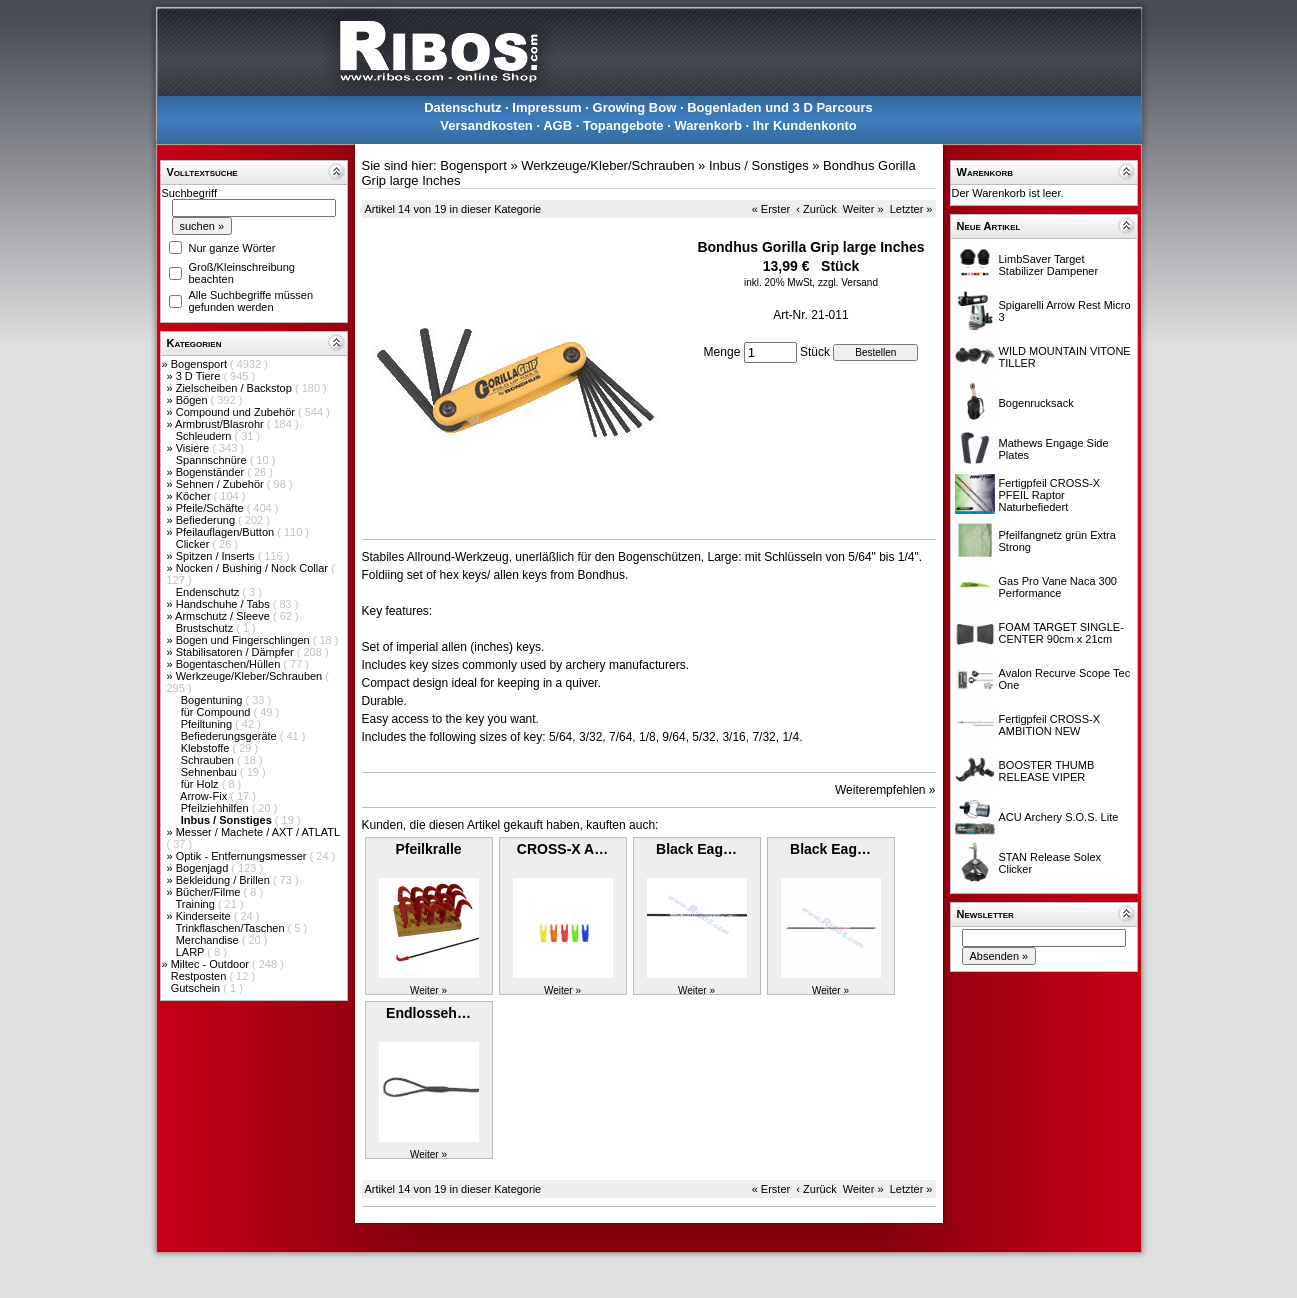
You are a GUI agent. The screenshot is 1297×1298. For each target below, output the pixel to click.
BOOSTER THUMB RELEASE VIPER (1047, 771)
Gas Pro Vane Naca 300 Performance (1058, 587)
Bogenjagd (204, 868)
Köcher (195, 496)
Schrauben (209, 760)
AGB (557, 125)
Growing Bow (635, 107)
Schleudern (205, 436)
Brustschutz (206, 628)
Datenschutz (462, 107)
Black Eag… (696, 849)
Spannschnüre (213, 460)
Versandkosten (486, 125)
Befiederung (207, 520)
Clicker (194, 544)
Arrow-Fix (205, 796)
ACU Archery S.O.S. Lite (1059, 817)
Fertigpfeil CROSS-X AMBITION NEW (1049, 725)
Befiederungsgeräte (230, 736)
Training (196, 904)
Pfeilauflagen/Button (227, 532)
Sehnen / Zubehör (221, 484)
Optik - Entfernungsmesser (243, 856)
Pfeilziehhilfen (216, 808)
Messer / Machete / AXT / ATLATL (258, 832)
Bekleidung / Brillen (224, 880)
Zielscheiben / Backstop (235, 388)
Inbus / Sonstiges (759, 165)
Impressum (546, 107)
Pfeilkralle (428, 849)
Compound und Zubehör (237, 412)
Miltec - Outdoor (211, 964)
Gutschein (197, 988)
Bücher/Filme (210, 892)
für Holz (201, 784)
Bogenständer (212, 472)
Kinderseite (205, 916)
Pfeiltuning (208, 724)
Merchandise (209, 940)
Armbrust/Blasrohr (221, 424)
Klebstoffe (207, 748)
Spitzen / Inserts (217, 556)
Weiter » (863, 209)
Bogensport (200, 364)
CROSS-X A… (562, 849)
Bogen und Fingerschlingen (244, 640)
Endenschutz (209, 592)
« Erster (771, 209)
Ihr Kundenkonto (805, 125)
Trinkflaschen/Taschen (231, 928)
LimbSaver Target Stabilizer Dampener (1049, 265)
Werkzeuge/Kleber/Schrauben (251, 676)
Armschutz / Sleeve (224, 616)
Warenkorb (707, 125)
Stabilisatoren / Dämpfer (236, 652)
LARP (192, 952)
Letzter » (911, 209)
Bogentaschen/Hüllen (230, 664)
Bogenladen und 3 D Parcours (780, 107)
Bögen (193, 400)
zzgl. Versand (848, 282)
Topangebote (623, 125)
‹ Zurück (816, 209)
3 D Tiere (200, 376)
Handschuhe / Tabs (224, 604)
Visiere (194, 448)
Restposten (200, 976)
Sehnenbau (210, 772)
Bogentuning (213, 700)
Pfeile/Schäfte (211, 508)
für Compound (217, 712)
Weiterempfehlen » (885, 790)
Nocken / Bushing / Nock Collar (253, 568)
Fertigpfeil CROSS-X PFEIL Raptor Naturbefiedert (1049, 495)
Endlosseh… (428, 1013)
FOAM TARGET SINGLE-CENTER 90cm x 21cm (1061, 633)
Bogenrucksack (1036, 403)
